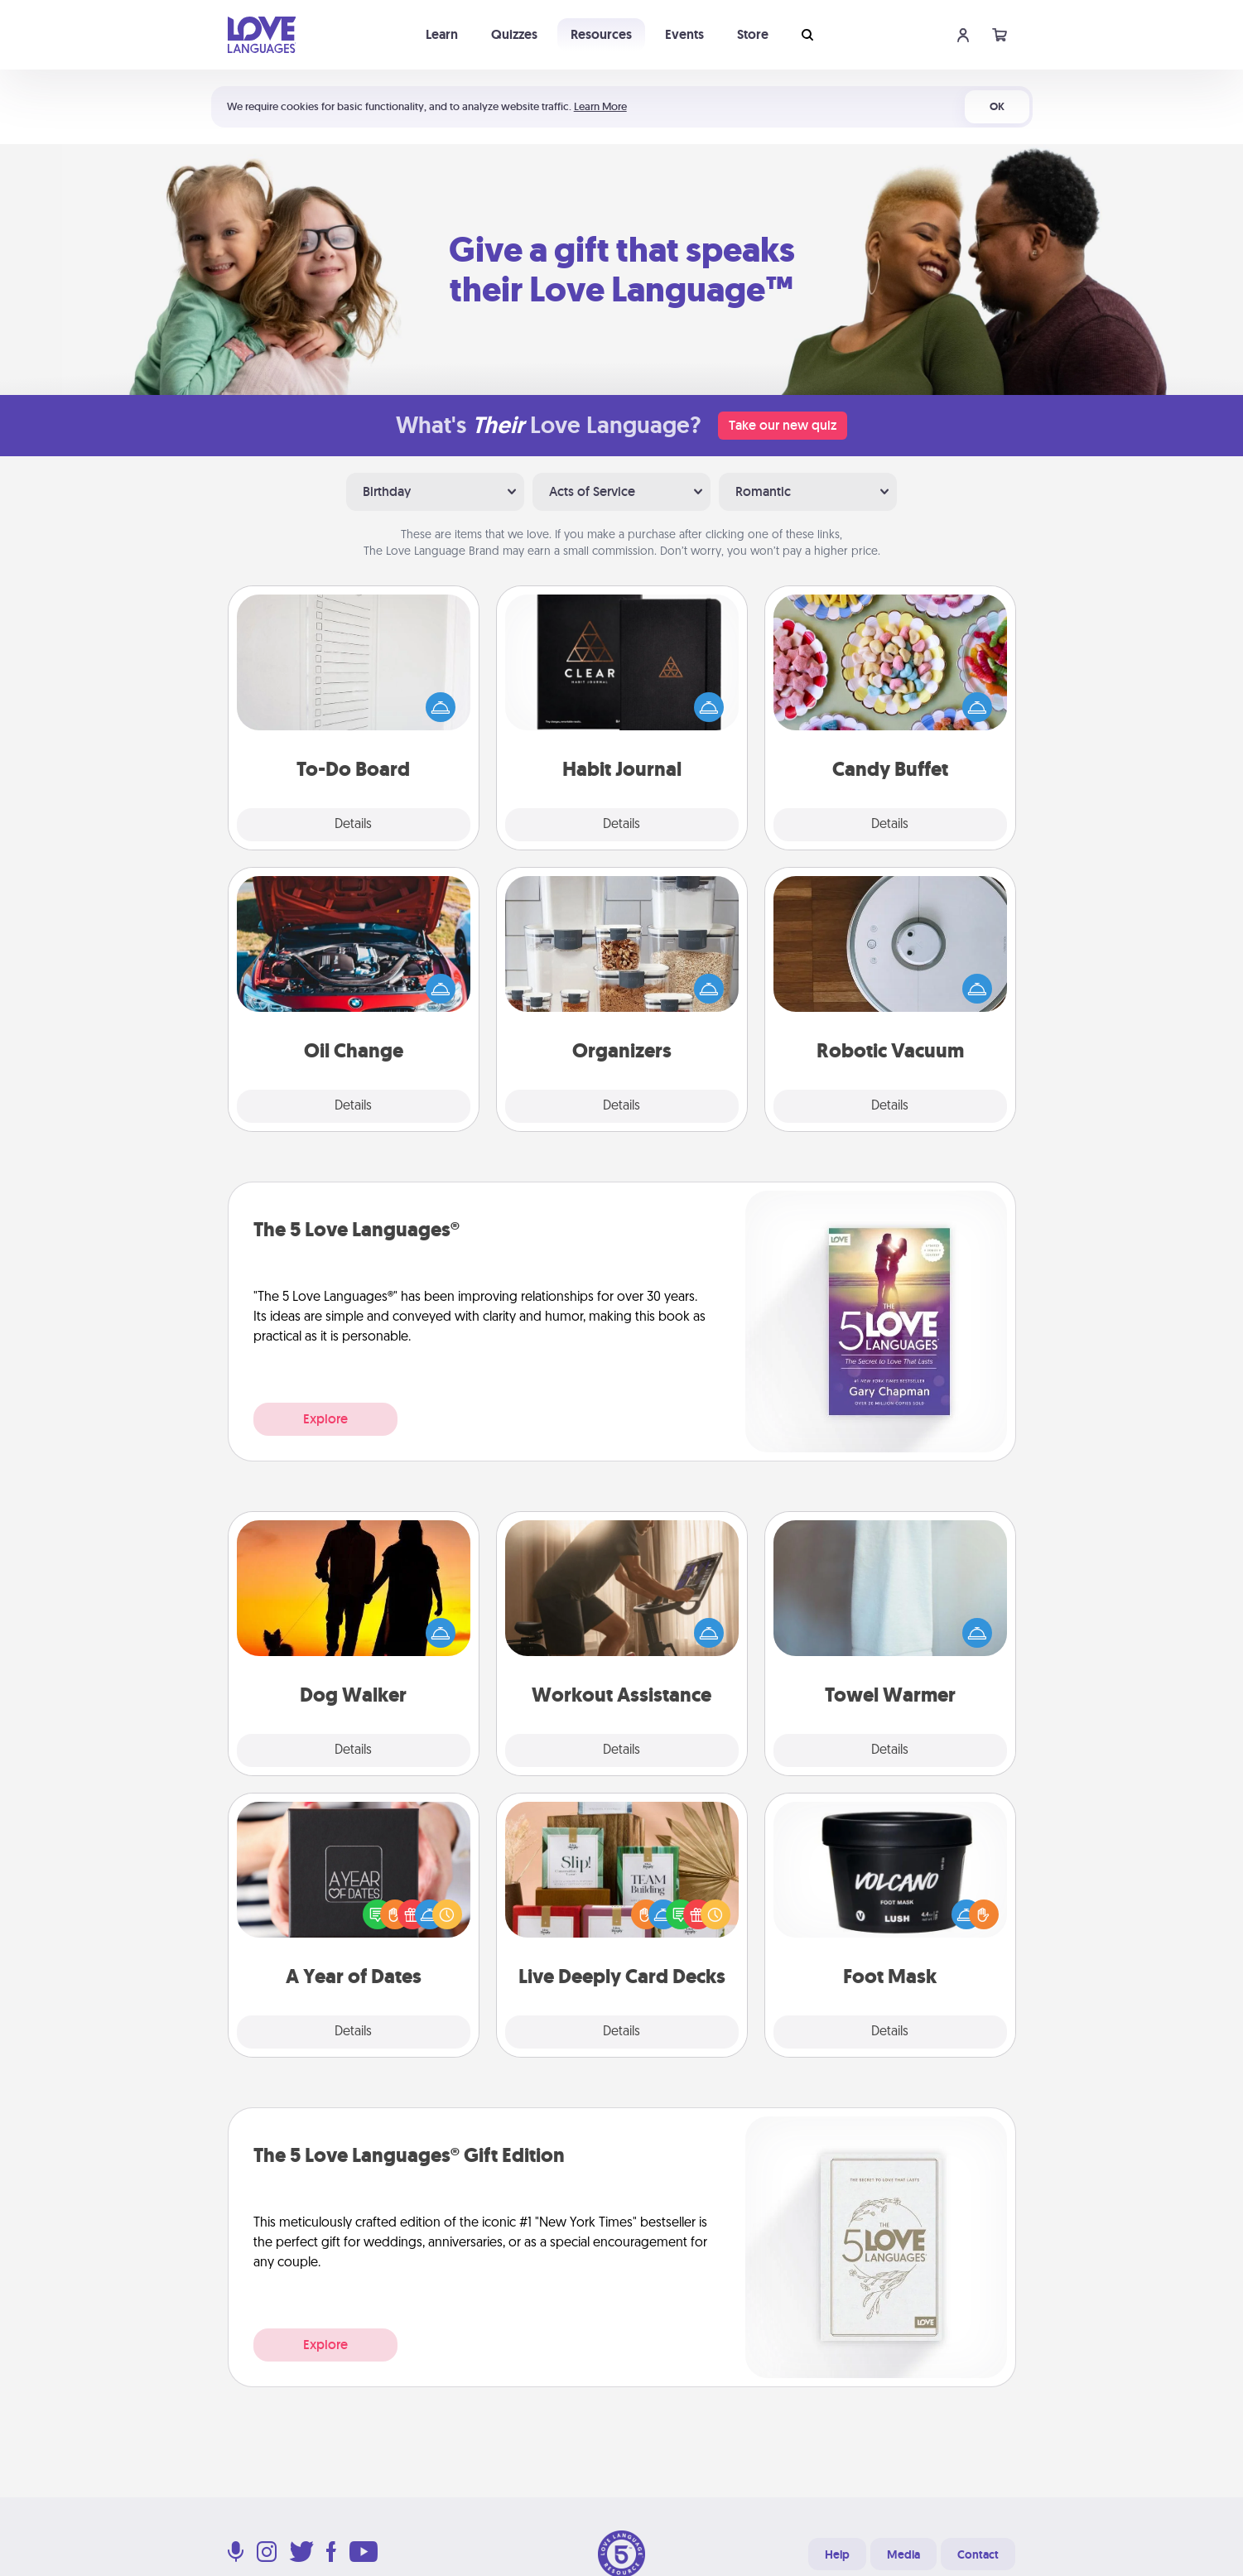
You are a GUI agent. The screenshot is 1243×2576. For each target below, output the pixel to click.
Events (684, 34)
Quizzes (514, 34)
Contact (978, 2554)
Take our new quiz (782, 425)
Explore (325, 1419)
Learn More (600, 106)
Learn (442, 34)
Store (752, 34)
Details (353, 824)
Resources (601, 34)
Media (903, 2554)
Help (837, 2554)
